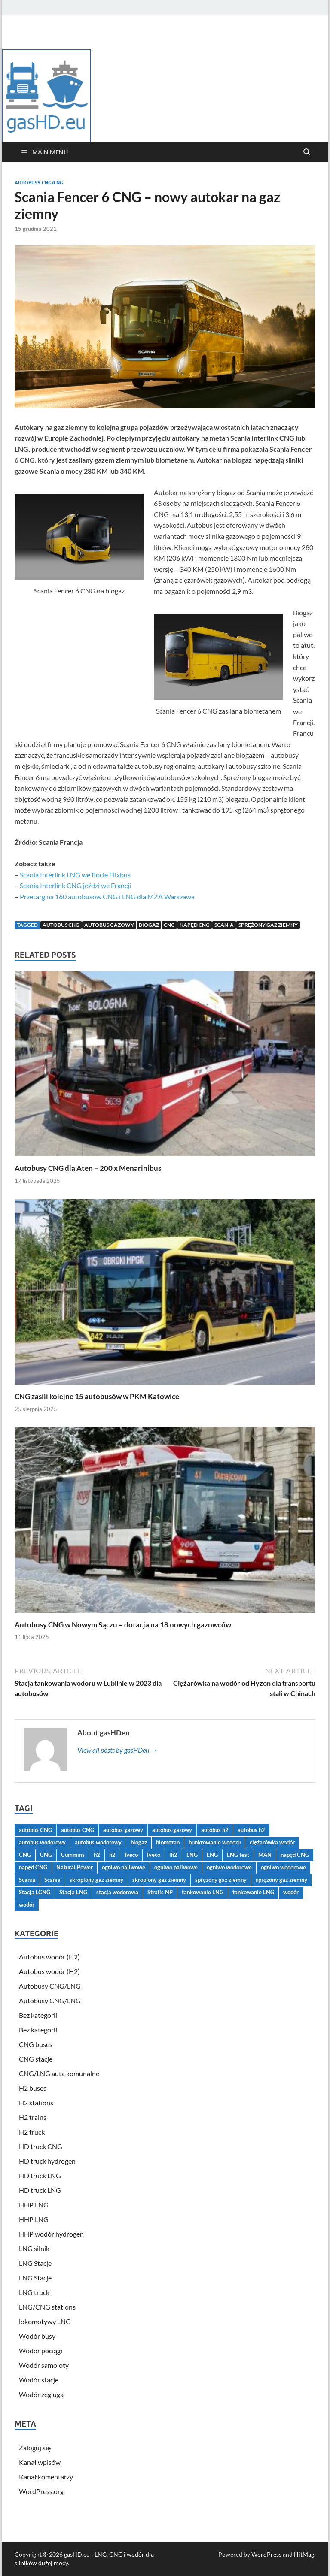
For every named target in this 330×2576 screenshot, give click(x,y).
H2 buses (32, 2088)
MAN (265, 1854)
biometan (168, 1842)
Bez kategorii (38, 2015)
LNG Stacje (35, 2263)
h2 (97, 1854)
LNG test (238, 1854)
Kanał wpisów (40, 2462)
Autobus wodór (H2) (49, 1957)
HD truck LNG (40, 2175)
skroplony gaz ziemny (96, 1879)
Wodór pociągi (40, 2350)
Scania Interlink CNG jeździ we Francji (75, 885)
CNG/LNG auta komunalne (59, 2073)
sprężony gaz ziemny (268, 925)
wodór (291, 1892)
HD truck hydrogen (47, 2161)
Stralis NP (160, 1892)
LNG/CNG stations (47, 2307)
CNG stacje (35, 2059)
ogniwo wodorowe (229, 1867)
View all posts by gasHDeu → (117, 1750)
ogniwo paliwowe (123, 1867)
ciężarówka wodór (272, 1842)
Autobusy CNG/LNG (39, 183)
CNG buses (35, 2044)
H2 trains (32, 2117)
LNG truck (34, 2292)
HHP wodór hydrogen (51, 2234)
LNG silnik (34, 2248)
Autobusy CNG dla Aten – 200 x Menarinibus (88, 1168)
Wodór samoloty (44, 2365)
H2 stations (36, 2102)
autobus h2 (215, 1829)
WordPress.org (41, 2491)
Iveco (131, 1854)
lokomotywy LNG (45, 2321)
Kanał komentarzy (46, 2477)
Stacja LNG (73, 1892)
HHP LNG (34, 2205)
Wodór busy (37, 2336)
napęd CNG (195, 925)
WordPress (266, 2554)
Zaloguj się (35, 2447)
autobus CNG (61, 925)
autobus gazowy (109, 925)
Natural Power (74, 1867)
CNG (169, 925)
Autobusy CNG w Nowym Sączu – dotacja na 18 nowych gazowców (123, 1624)
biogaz (149, 925)
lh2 (173, 1854)
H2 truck (32, 2132)
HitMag (304, 2554)
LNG (192, 1854)
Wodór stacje (38, 2380)
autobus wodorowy (42, 1842)
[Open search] (306, 152)
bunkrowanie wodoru (215, 1842)
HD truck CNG (40, 2146)
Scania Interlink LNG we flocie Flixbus (75, 875)
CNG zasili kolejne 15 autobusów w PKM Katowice (97, 1396)
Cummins (73, 1854)
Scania (224, 925)
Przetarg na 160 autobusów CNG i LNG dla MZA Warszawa (107, 896)
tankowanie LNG (202, 1892)
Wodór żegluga (41, 2394)
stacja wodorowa (117, 1892)
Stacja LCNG (34, 1892)
